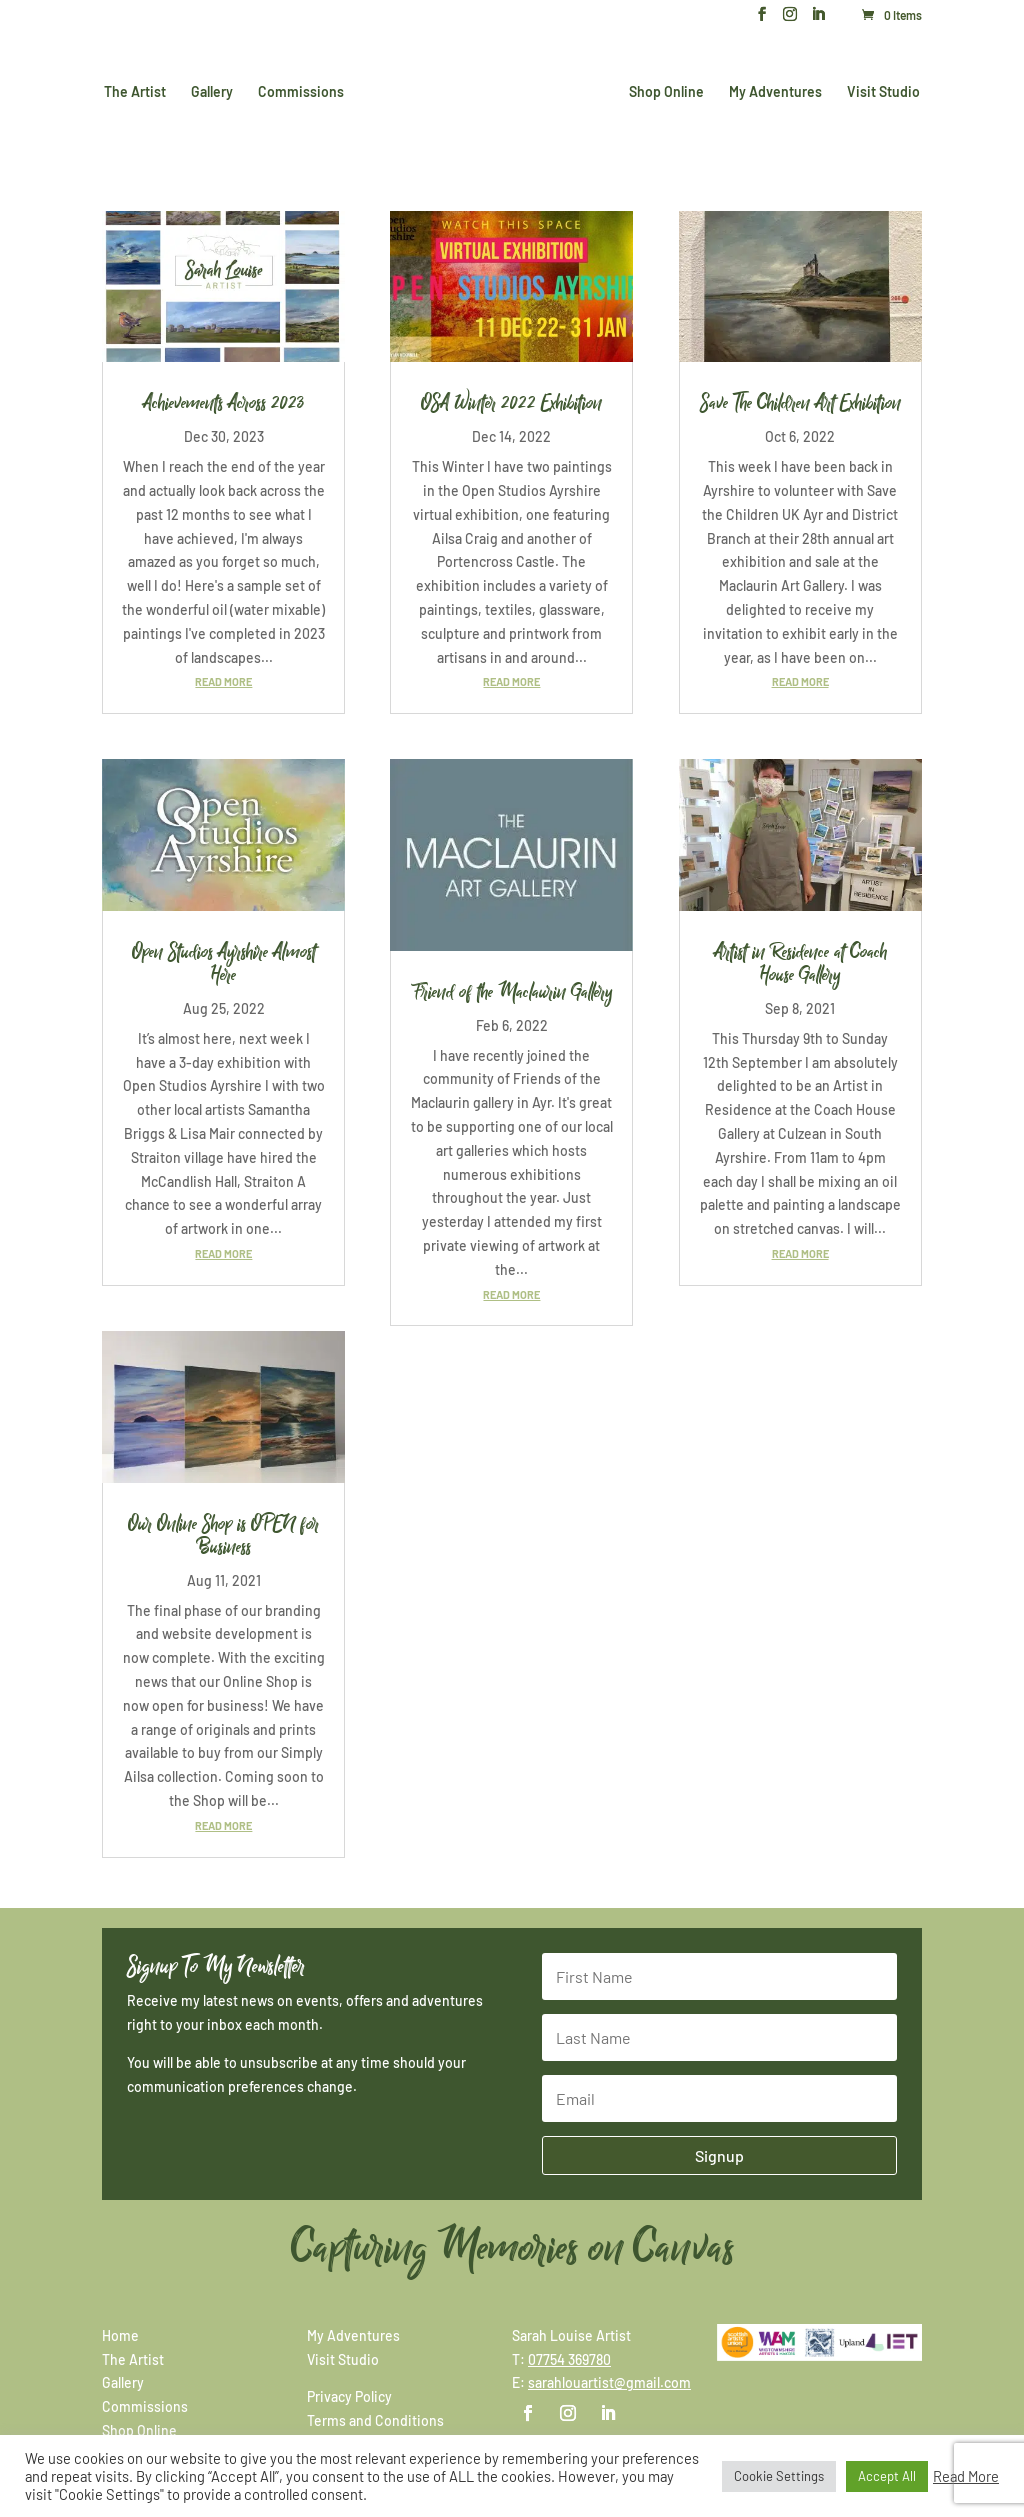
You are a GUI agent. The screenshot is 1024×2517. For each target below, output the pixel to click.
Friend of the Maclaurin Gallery (511, 992)
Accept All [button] (887, 2476)
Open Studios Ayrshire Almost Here (224, 963)
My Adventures (771, 90)
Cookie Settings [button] (779, 2476)
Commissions (305, 90)
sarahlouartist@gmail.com (609, 2382)
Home (120, 2335)
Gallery (216, 90)
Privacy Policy (349, 2396)
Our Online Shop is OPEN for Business (223, 1535)
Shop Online (662, 90)
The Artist (139, 90)
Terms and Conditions (375, 2420)
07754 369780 (569, 2359)
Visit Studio (879, 90)
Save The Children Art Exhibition (800, 403)
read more (223, 681)
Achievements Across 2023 (223, 403)
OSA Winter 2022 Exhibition (511, 403)
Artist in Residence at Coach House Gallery (800, 963)
